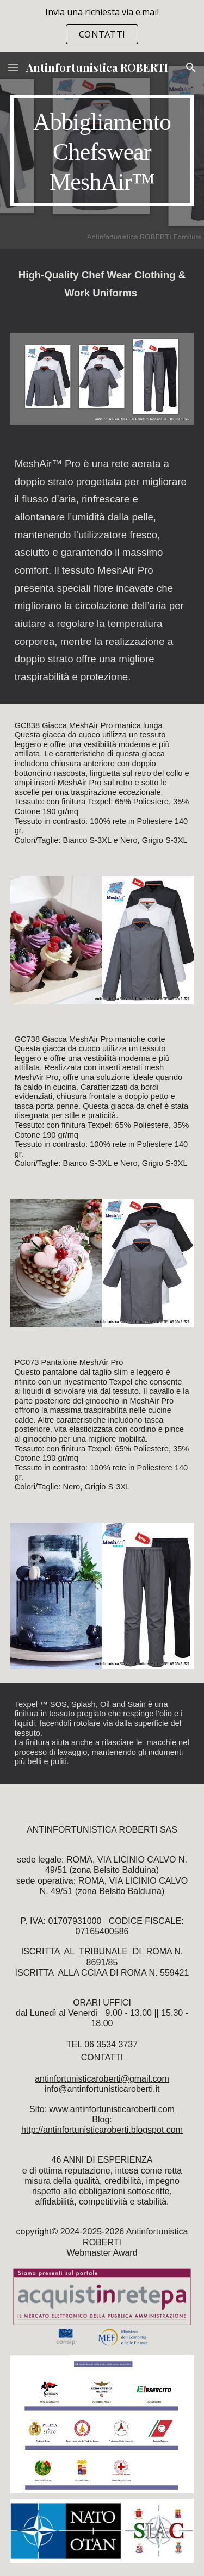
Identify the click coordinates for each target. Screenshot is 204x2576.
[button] (13, 67)
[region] (102, 26)
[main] (102, 150)
